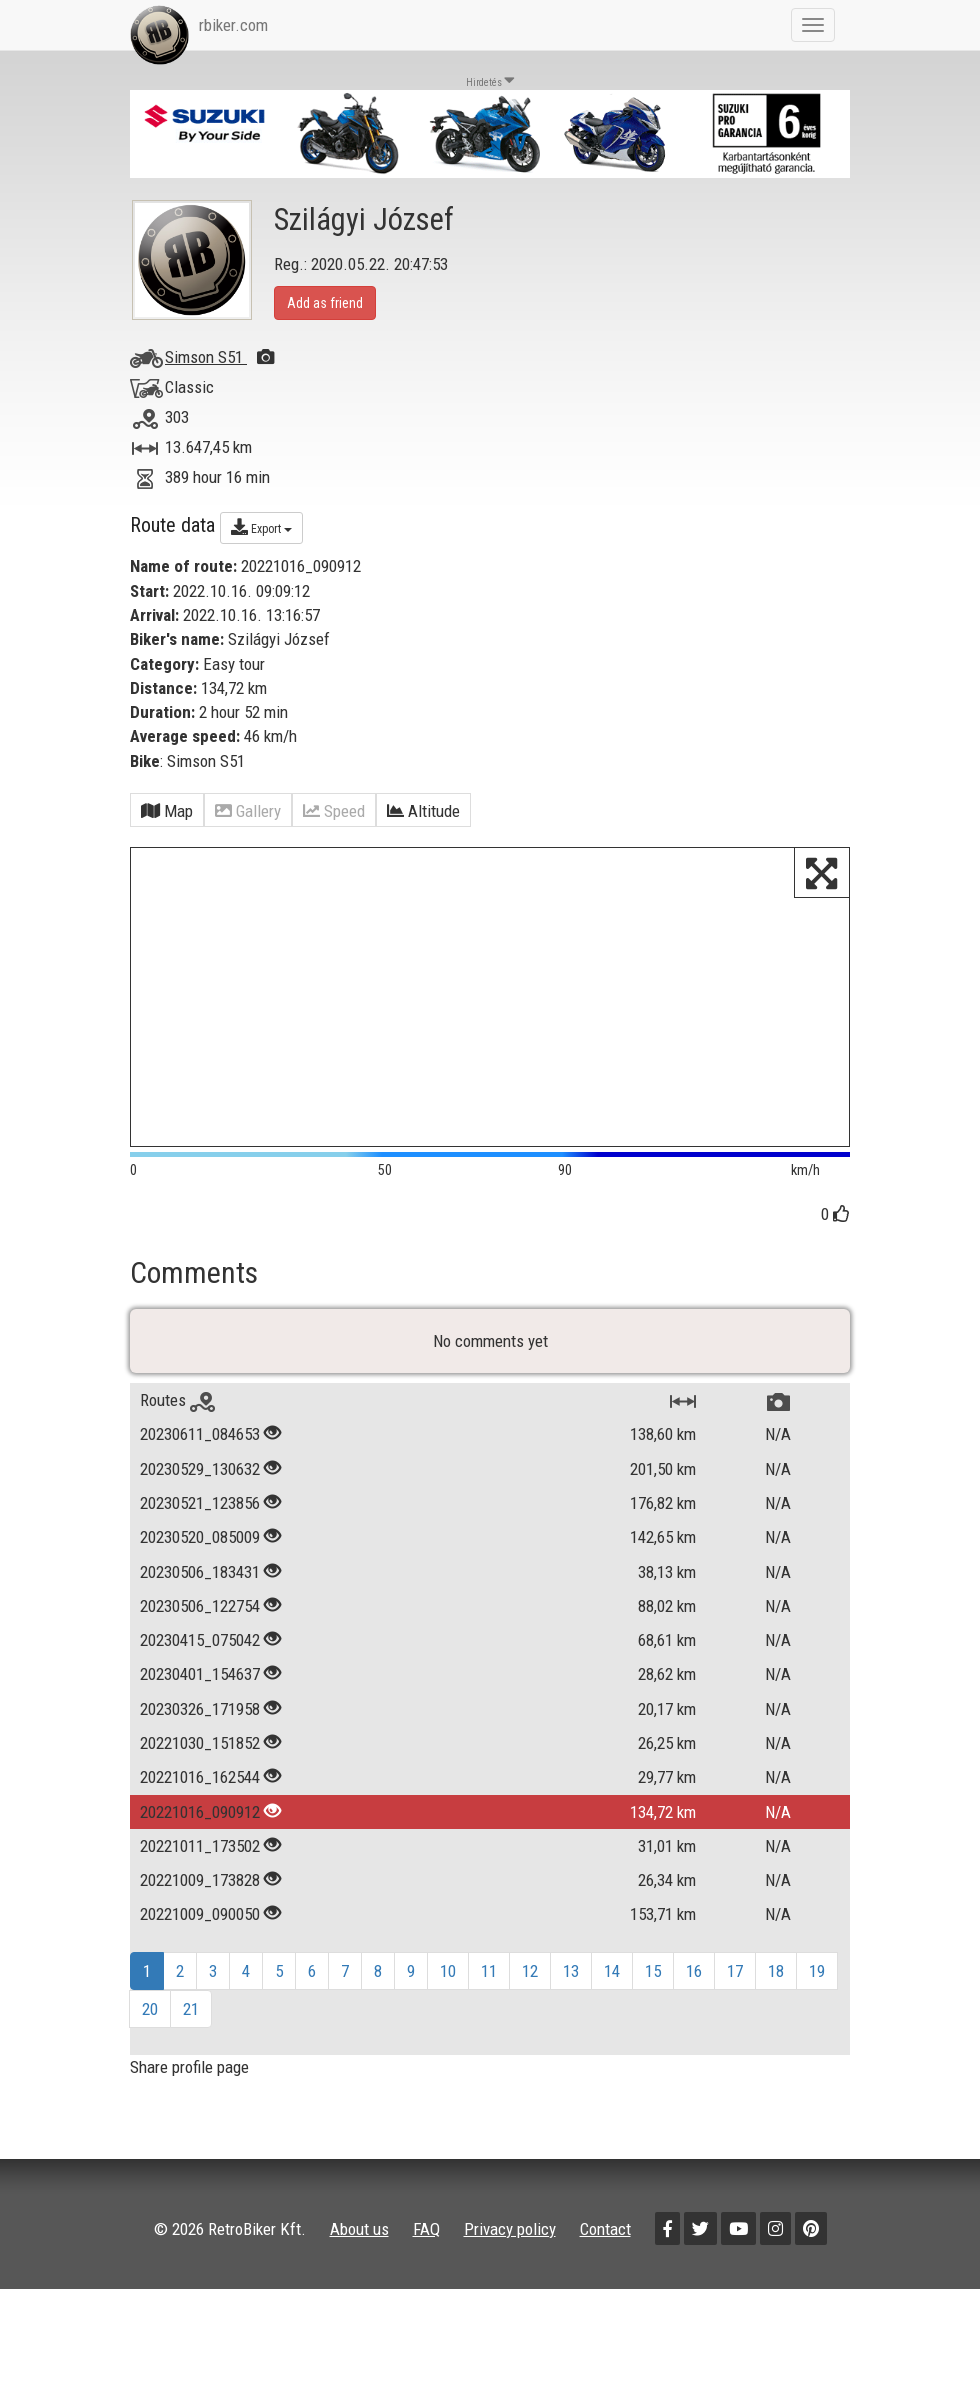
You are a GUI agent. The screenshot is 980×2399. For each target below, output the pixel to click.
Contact (605, 2229)
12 (530, 1971)
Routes (177, 1400)
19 (817, 1971)
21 (191, 2009)
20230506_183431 (200, 1572)
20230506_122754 (200, 1606)
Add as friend (325, 303)
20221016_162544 (200, 1777)
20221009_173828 (200, 1880)
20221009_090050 (200, 1914)
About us (359, 2229)
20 (150, 2009)
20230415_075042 (200, 1640)
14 (612, 1971)
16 (694, 1971)
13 (571, 1971)
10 (448, 1971)
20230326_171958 (200, 1709)
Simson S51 (219, 357)
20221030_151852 (200, 1743)
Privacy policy (510, 2229)
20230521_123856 (200, 1503)
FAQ (426, 2229)
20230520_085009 (200, 1537)
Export (261, 527)
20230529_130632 (200, 1469)
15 (653, 1971)
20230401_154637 (200, 1674)
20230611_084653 (200, 1434)
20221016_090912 (200, 1812)
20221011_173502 (200, 1846)
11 (489, 1971)
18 (776, 1971)
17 (735, 1971)
